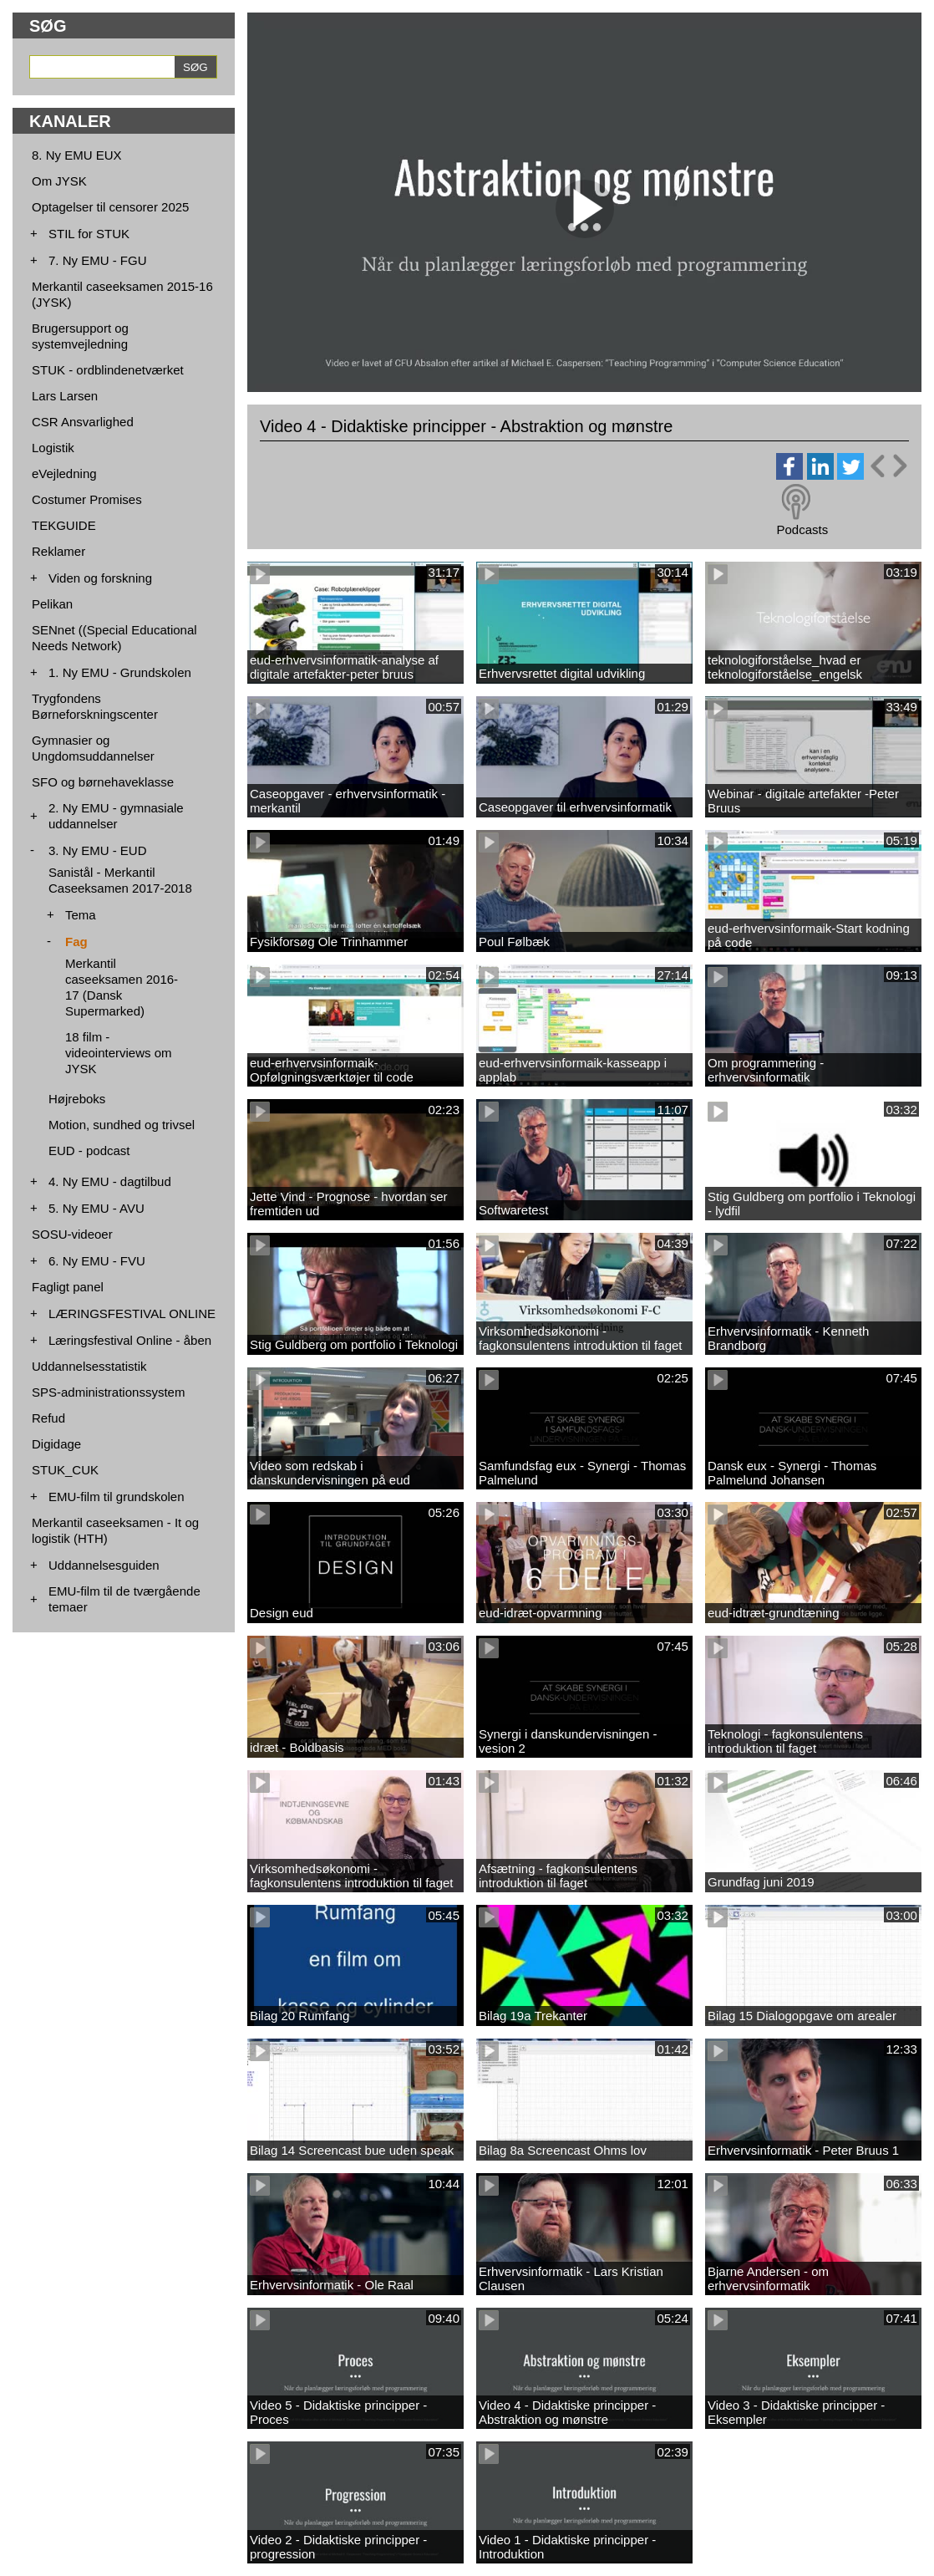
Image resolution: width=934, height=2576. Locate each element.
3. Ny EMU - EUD (97, 850)
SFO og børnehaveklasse (103, 782)
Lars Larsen (65, 396)
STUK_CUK (65, 1470)
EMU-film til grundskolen (116, 1496)
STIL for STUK (88, 234)
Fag (76, 941)
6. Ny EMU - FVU (96, 1261)
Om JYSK (59, 181)
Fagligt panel (68, 1287)
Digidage (56, 1444)
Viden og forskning (100, 578)
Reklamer (58, 551)
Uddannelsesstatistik (89, 1366)
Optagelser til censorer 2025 (110, 207)
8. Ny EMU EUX (77, 155)
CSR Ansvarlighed (83, 422)
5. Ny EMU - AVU (96, 1208)
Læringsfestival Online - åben (129, 1340)
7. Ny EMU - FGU (97, 260)
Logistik (53, 447)
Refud (48, 1418)
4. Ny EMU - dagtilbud (109, 1181)
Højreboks (76, 1099)
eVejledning (64, 473)
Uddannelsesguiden (104, 1565)
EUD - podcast (89, 1150)
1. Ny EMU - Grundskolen (119, 672)
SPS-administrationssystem (108, 1392)
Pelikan (52, 604)
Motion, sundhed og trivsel (121, 1124)
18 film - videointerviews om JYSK (118, 1053)
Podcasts (802, 529)
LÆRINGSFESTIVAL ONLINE (132, 1313)
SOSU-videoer (72, 1234)
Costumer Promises (87, 499)
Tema (80, 915)
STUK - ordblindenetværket (108, 370)
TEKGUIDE (64, 525)
